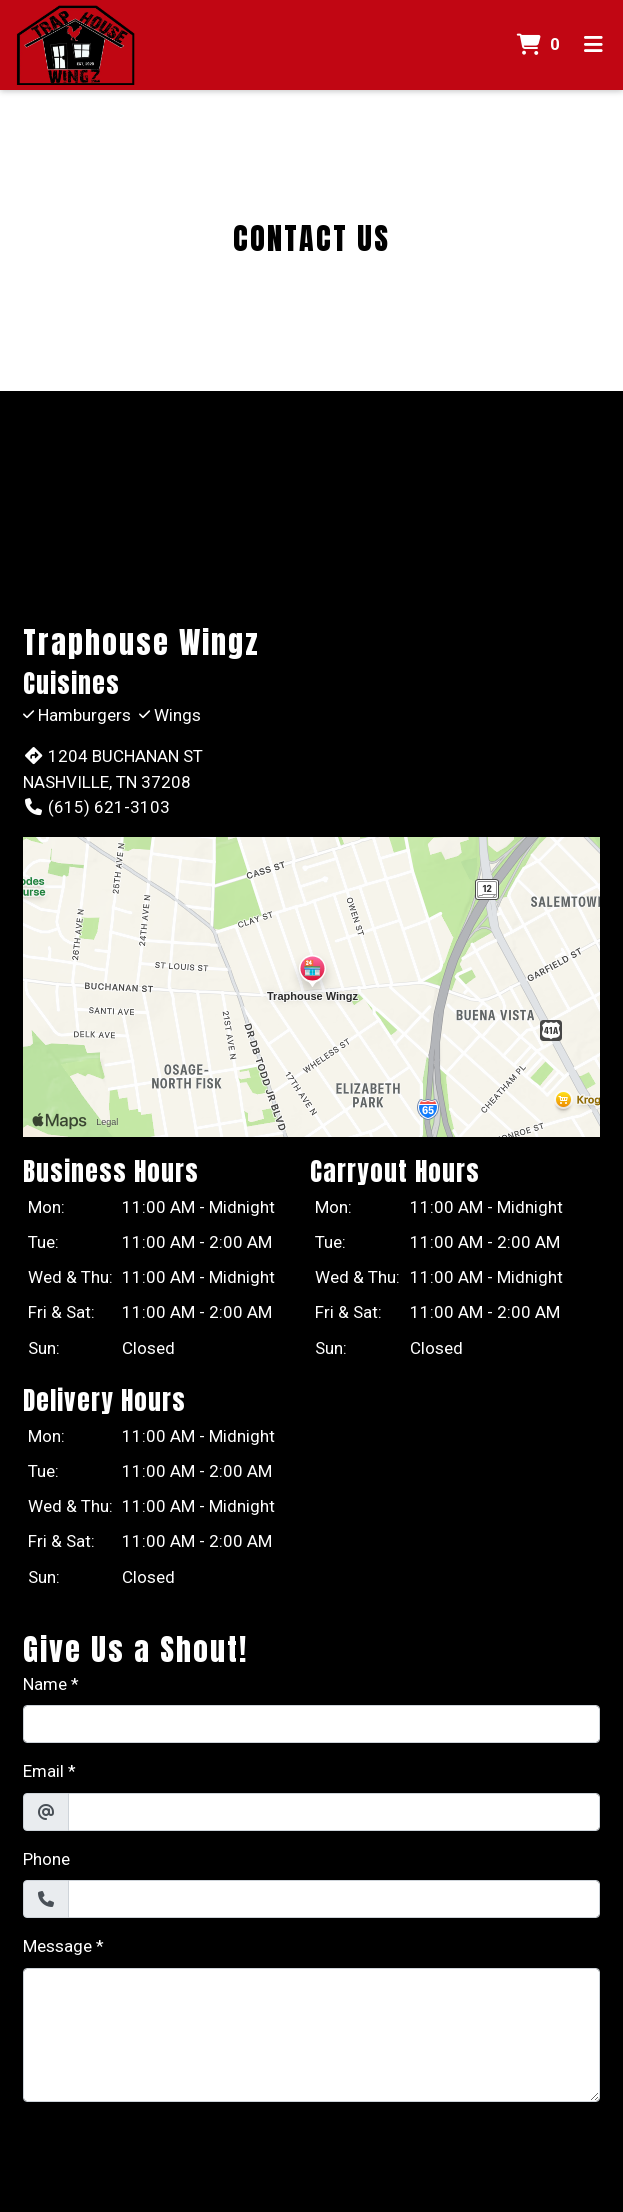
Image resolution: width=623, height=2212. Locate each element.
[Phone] (334, 1899)
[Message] (311, 2035)
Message (57, 1946)
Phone (46, 1859)
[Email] (334, 1812)
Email (43, 1771)
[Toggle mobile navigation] (593, 45)
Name (45, 1684)
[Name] (311, 1724)
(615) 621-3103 (96, 807)
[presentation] (175, 2157)
